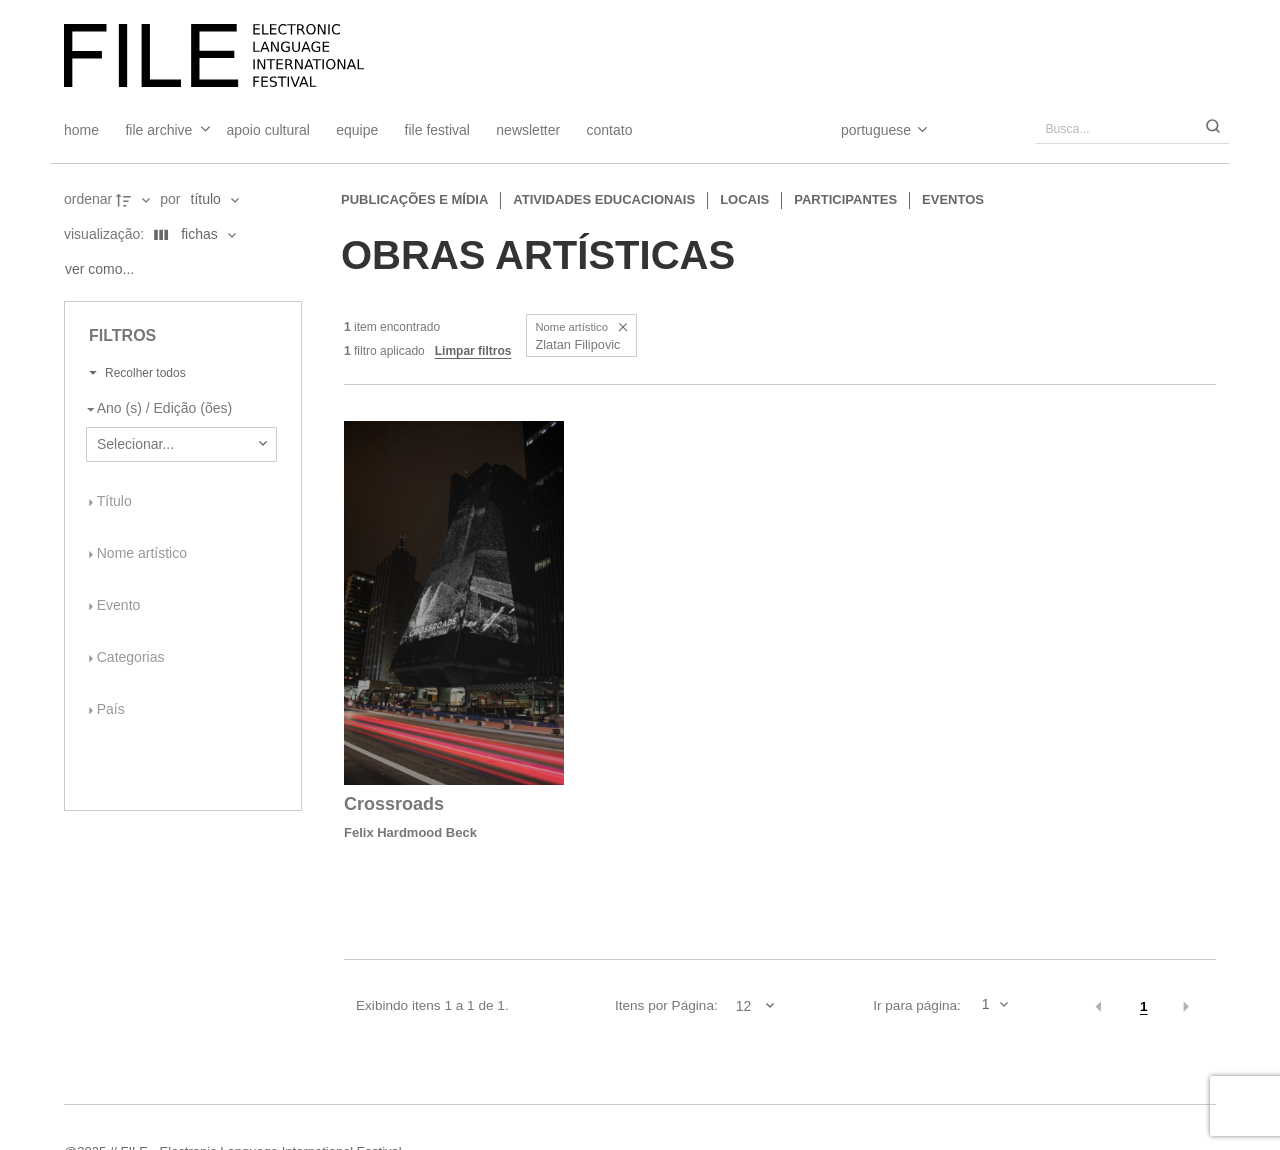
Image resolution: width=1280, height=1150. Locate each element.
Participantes (845, 199)
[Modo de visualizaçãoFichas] (191, 235)
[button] (623, 327)
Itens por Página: (666, 1005)
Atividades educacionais (604, 199)
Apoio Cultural (268, 130)
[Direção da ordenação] (135, 200)
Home (81, 130)
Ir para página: (917, 1005)
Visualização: (106, 234)
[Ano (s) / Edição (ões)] (177, 409)
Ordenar (88, 199)
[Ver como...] (104, 270)
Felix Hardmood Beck (410, 832)
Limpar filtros (473, 351)
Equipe (357, 130)
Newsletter (528, 130)
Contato (610, 130)
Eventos (953, 199)
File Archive (158, 130)
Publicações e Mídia (414, 199)
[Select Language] (864, 130)
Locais (744, 199)
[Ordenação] (214, 200)
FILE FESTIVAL (437, 130)
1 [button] (1144, 1006)
